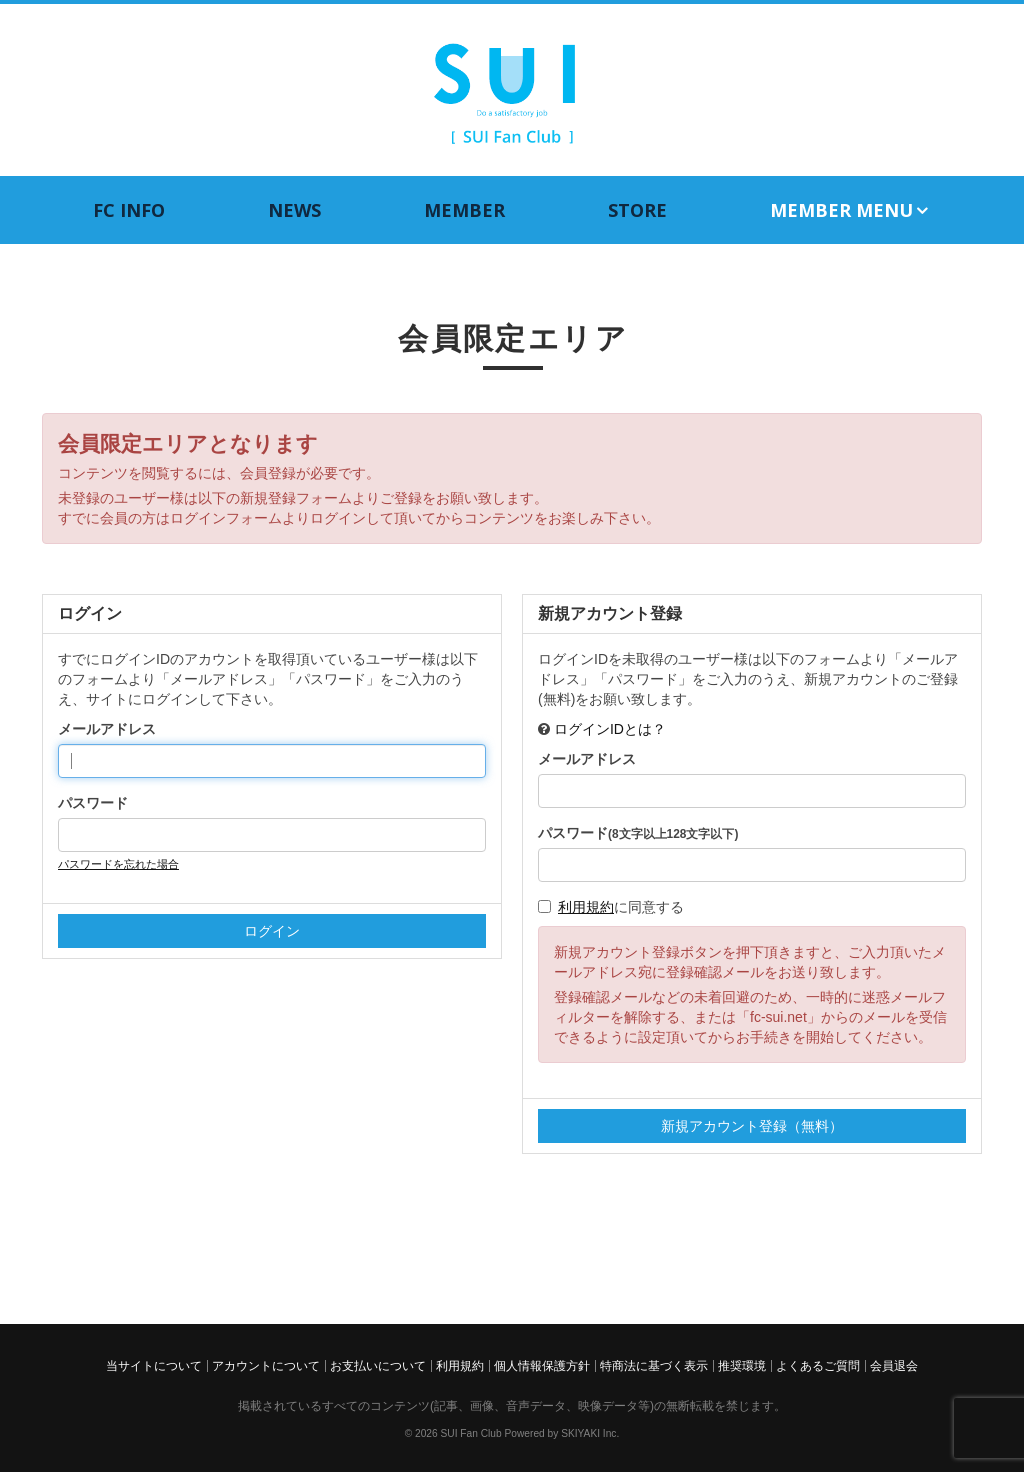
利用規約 (586, 907)
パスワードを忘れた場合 (118, 864)
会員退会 (894, 1366)
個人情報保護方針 (542, 1366)
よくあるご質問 (818, 1366)
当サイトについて (154, 1366)
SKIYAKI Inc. (590, 1433)
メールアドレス (107, 729)
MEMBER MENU (850, 210)
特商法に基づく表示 (654, 1366)
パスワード (93, 803)
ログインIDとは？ (610, 729)
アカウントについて (266, 1366)
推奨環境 (742, 1366)
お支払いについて (378, 1366)
